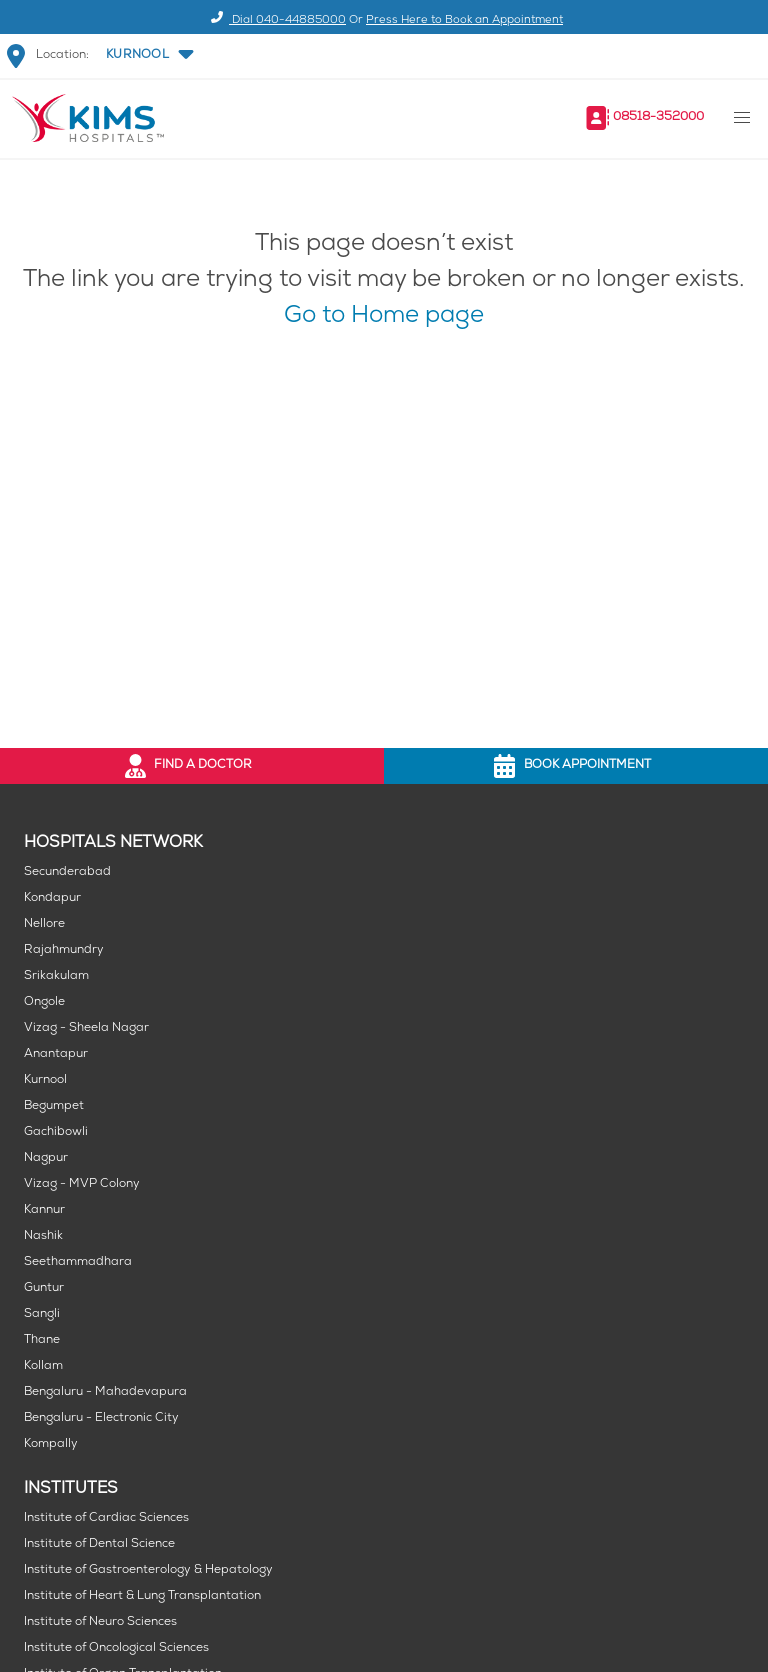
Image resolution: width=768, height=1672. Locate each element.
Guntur (44, 1288)
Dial (275, 20)
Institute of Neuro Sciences (100, 1622)
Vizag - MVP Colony (82, 1184)
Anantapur (56, 1054)
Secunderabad (67, 872)
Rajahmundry (64, 950)
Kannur (44, 1210)
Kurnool (45, 1080)
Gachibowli (56, 1132)
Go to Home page (384, 317)
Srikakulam (56, 976)
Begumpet (54, 1106)
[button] (148, 56)
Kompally (51, 1444)
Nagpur (46, 1158)
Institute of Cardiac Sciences (106, 1518)
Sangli (42, 1314)
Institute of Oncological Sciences (116, 1648)
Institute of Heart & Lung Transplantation (142, 1596)
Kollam (43, 1366)
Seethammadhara (78, 1262)
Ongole (44, 1002)
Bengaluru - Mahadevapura (105, 1392)
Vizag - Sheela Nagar (86, 1028)
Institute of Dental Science (99, 1544)
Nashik (43, 1236)
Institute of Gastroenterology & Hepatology (148, 1570)
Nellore (44, 924)
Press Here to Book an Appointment (464, 20)
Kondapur (52, 898)
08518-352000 (658, 117)
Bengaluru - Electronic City (101, 1418)
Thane (42, 1340)
